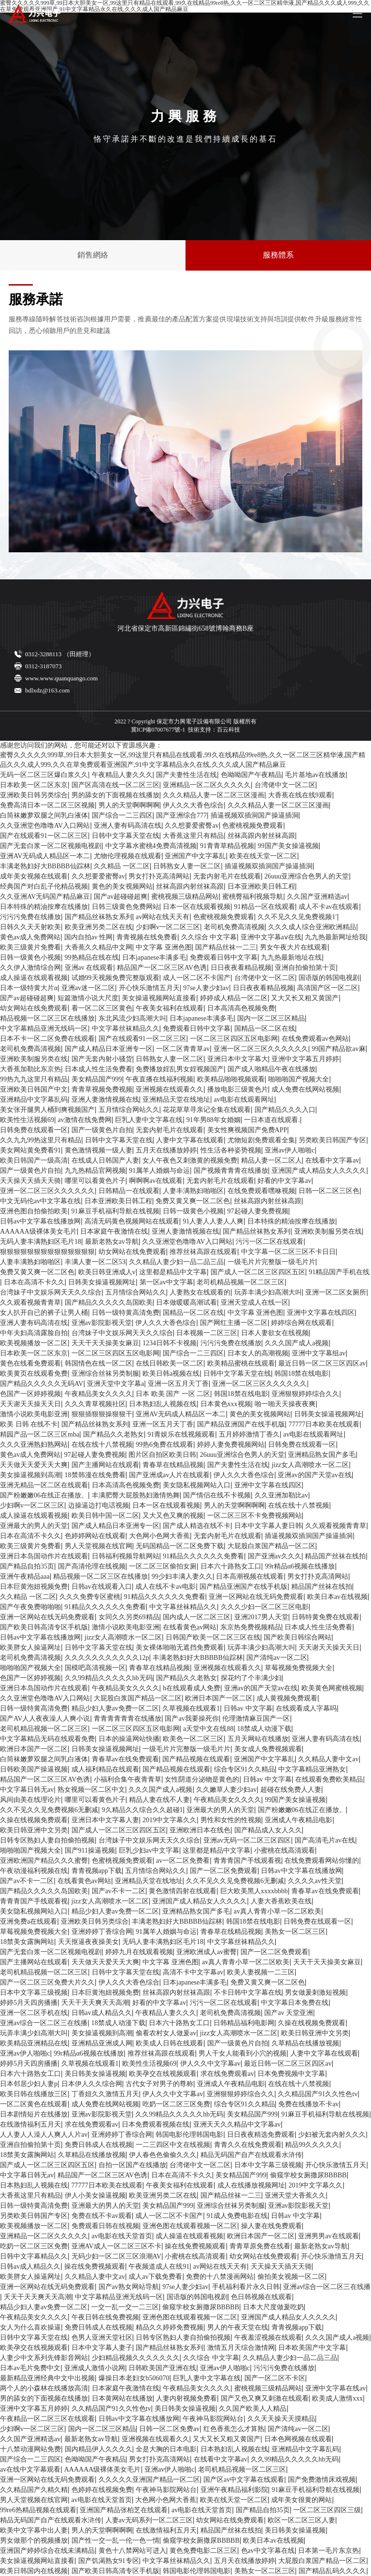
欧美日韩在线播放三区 (34, 2094)
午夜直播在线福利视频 (159, 1079)
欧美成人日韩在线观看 (169, 2043)
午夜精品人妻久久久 (122, 774)
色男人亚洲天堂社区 (101, 2337)
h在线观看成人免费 (191, 1688)
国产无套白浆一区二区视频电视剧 (50, 845)
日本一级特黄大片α (28, 988)
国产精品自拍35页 (27, 1566)
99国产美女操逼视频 (288, 845)
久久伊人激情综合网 (30, 967)
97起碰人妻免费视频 (258, 1211)
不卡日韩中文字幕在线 (248, 1992)
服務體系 (278, 255)
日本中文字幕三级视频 (34, 1992)
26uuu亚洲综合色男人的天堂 (306, 876)
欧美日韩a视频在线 (171, 1373)
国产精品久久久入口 (285, 1109)
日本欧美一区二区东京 (34, 785)
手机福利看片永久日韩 (246, 2286)
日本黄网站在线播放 (122, 2398)
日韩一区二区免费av (169, 2428)
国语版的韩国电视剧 (329, 977)
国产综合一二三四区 (122, 815)
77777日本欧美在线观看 (323, 1424)
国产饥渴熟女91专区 (108, 2560)
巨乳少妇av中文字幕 (149, 1850)
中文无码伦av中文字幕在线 (40, 1201)
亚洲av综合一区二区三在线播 (43, 2023)
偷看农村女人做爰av (166, 2033)
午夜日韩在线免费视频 (105, 2317)
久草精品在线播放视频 (305, 2043)
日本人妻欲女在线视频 (275, 1333)
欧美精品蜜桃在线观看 (241, 1363)
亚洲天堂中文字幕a (115, 1383)
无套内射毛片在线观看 (227, 876)
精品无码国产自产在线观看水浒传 (251, 2155)
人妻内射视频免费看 (186, 2398)
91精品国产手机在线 (339, 1272)
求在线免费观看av (227, 2073)
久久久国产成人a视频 (296, 1343)
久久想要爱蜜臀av (191, 825)
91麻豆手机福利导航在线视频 (115, 1211)
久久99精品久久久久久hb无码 (109, 1678)
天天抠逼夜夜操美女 (88, 1941)
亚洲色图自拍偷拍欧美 (34, 1211)
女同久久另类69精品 (129, 1617)
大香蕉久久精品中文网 (98, 947)
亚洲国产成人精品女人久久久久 (318, 1170)
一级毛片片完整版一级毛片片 (271, 1262)
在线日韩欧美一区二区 (169, 1363)
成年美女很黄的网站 (301, 2500)
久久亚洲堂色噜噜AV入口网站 (45, 825)
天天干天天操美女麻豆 (105, 1343)
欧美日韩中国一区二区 (105, 1515)
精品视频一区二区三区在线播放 (47, 1018)
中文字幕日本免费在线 (294, 2002)
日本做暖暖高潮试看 (186, 1302)
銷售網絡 (92, 255)
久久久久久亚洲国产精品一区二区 (149, 2479)
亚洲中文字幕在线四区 (321, 1312)
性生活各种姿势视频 (230, 1150)
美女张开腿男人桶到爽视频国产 (47, 1109)
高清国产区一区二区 (327, 988)
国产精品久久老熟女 (113, 1434)
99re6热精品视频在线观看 (38, 2510)
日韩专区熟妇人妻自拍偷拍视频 (47, 1840)
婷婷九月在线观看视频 (139, 1952)
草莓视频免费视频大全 (298, 1667)
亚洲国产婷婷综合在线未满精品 (47, 2550)
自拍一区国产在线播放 (132, 2165)
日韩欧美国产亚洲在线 (162, 2368)
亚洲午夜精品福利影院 (234, 2489)
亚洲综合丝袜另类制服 (105, 1373)
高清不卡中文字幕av (193, 1972)
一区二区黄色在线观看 (34, 2104)
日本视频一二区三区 (206, 1333)
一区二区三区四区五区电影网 (234, 1038)
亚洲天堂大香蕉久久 (295, 2195)
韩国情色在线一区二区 (98, 1363)
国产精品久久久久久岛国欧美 (109, 1302)
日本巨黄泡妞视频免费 (34, 1586)
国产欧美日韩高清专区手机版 (44, 1627)
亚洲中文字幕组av (318, 1353)
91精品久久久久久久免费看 (203, 1556)
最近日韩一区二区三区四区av (322, 1363)
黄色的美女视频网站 (122, 886)
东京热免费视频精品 (250, 1627)
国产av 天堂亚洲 (288, 2012)
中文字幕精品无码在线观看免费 (47, 1738)
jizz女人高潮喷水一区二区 (310, 1464)
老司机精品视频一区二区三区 (241, 1282)
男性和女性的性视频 (230, 1820)
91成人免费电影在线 (237, 2215)
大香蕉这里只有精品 (193, 835)
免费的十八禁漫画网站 (220, 2276)
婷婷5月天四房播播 (28, 2002)
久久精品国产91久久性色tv (317, 2094)
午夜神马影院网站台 (213, 2418)
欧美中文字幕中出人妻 (34, 2530)
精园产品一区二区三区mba (39, 1434)
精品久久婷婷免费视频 (169, 2327)
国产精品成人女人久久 (268, 1830)
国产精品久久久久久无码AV (41, 1383)
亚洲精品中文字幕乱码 (34, 1099)
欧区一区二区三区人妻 (301, 2520)
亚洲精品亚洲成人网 (101, 2043)
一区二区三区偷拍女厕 (163, 1566)
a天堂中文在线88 (208, 1728)
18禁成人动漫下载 (264, 1728)
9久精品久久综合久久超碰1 (142, 1809)
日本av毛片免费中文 (30, 2368)
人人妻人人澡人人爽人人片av (43, 2134)
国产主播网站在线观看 (105, 1464)
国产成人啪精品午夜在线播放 (271, 1069)
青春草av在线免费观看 (125, 1759)
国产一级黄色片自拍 (101, 1130)
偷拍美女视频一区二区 (291, 2276)
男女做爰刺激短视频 (315, 1992)
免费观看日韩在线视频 (105, 2226)
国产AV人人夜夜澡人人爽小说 (45, 1718)
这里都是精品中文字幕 (173, 1272)
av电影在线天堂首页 (122, 2236)
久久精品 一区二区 (122, 866)
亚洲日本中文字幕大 (237, 1059)
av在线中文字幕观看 (30, 2469)
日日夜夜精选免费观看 (261, 2134)
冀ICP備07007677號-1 (158, 729)
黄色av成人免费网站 (30, 937)
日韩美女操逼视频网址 (102, 1282)
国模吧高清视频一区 (95, 1667)
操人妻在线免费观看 (271, 2226)
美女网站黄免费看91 (30, 1150)
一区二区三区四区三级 (327, 2510)
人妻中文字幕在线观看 (190, 1140)
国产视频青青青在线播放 (231, 1170)
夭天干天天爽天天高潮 (95, 2002)
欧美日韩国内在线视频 (34, 2571)
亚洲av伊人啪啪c (289, 1150)
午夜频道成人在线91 (158, 2266)
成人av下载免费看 (155, 2276)
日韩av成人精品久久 (101, 2012)
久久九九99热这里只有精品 (40, 1140)
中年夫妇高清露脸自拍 (34, 1333)
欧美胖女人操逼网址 (30, 1647)
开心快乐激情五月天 (149, 988)
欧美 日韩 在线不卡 (28, 1424)
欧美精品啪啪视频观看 (231, 1079)
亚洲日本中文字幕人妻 (105, 1820)
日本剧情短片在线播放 (34, 2114)
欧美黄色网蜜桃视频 (331, 1688)
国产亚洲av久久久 (274, 1556)
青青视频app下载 (96, 1870)
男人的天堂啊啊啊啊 (129, 805)
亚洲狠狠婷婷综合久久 (305, 1393)
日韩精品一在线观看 (129, 1190)
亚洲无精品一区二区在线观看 (44, 1485)
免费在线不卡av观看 (101, 2215)
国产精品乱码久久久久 (332, 2571)
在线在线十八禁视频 (101, 1444)
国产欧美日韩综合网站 (297, 1637)
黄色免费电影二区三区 (203, 2550)
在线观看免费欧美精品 (329, 1779)
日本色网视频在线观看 (298, 2439)
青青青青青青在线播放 (127, 1718)
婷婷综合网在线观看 (301, 1322)
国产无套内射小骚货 (101, 1059)
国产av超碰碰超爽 (120, 896)
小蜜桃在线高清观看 (284, 1850)
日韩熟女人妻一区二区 (187, 866)
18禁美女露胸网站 (27, 1941)
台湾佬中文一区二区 (285, 785)
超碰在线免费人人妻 (290, 1789)
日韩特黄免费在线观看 (325, 1617)
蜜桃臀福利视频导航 (252, 896)
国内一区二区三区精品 (271, 1018)
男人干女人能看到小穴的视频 (242, 2053)
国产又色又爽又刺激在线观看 (265, 2398)
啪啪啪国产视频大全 (298, 1079)
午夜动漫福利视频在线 (34, 1870)
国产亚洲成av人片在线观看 (169, 1475)
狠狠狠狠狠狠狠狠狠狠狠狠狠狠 (47, 1251)
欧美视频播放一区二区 (34, 1343)
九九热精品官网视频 (95, 1170)
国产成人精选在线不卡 (196, 1525)
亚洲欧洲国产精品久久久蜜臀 (44, 1860)
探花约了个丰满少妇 (251, 1678)
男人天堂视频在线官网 (98, 1546)
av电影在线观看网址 (244, 1099)
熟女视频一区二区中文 (91, 1789)
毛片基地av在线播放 (315, 774)
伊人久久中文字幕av (210, 2063)
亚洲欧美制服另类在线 (34, 1059)
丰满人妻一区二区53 (95, 1262)
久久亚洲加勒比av (281, 1495)
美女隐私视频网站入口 (196, 1485)
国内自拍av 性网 (88, 937)
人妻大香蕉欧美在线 (281, 1901)
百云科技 (228, 729)
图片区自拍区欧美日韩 (162, 1454)
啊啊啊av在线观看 (156, 1180)
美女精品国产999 (96, 1079)
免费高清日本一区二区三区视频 (47, 805)
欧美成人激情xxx (337, 2398)
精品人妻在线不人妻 (159, 1799)
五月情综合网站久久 (129, 1109)
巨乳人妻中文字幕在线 (149, 1119)
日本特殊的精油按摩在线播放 (44, 906)
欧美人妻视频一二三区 (261, 1972)
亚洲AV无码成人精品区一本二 (45, 856)
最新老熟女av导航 (112, 1241)
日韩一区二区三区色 (329, 1190)
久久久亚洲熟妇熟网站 (34, 1444)
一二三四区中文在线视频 (173, 2144)
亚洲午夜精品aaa (25, 1576)
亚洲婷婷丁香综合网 (101, 1931)
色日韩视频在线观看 (261, 2297)
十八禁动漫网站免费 (30, 2449)
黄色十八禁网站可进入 (132, 2550)
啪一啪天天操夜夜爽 (285, 1404)
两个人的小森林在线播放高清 (44, 2388)
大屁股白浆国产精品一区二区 (271, 1546)
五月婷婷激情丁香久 (249, 1434)
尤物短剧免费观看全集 (261, 1140)
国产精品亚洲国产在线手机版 (241, 1424)
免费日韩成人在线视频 (98, 2144)
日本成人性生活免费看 (98, 1069)
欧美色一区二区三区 (193, 1738)
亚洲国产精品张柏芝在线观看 (124, 2510)
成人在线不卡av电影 (165, 1586)
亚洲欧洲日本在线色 (200, 1830)
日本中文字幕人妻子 (101, 2347)
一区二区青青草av (183, 1048)
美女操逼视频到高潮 (30, 1475)
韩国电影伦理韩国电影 (189, 2134)
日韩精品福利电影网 (244, 2023)
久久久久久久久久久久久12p (107, 1657)
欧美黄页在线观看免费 (34, 1373)
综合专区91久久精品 (244, 1769)
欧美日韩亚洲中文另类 (34, 1830)
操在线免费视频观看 (195, 2246)
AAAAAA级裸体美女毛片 (38, 1231)
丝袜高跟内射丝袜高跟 (261, 835)
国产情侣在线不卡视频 (217, 1495)
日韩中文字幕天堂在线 (125, 835)
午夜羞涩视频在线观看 (268, 2337)
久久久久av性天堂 (315, 1881)
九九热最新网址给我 (335, 937)
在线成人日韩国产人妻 (105, 1160)
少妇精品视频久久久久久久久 (136, 2357)
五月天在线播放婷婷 (166, 1150)
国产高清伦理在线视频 (92, 1566)
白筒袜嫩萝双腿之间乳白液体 (44, 815)
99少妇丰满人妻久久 (182, 1576)
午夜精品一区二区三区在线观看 (47, 2418)
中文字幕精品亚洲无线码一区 (44, 1028)
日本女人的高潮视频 (258, 1353)
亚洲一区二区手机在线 (34, 2012)
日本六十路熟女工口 (230, 1566)
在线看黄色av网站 (189, 1627)
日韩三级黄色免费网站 (125, 906)
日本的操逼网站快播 (129, 1738)
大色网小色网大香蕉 (159, 1536)
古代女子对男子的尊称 (159, 2083)
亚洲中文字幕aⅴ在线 (271, 937)
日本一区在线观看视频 (196, 906)
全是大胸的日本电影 (166, 2449)
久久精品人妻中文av (328, 1759)
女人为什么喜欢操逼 (30, 2327)
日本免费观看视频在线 (155, 2124)
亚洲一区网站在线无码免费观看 (256, 1596)
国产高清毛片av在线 (325, 1840)
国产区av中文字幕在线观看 (243, 2479)
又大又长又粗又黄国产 (305, 998)
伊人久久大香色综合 (193, 805)
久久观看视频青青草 (30, 1302)
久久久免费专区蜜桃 (89, 1596)
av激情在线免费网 (85, 1119)
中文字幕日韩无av (27, 1789)
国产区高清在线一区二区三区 (115, 785)
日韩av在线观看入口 (101, 1586)
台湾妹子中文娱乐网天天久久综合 (50, 1292)
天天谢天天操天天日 (30, 1404)
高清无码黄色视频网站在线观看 (132, 1221)
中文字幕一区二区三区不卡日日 (288, 1251)
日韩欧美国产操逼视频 (34, 1769)
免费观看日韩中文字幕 (223, 957)
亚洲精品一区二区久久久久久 (207, 785)
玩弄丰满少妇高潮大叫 (268, 1292)
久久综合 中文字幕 (209, 937)
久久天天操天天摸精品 (281, 2418)
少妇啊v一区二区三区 (168, 927)
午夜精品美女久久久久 (98, 1393)
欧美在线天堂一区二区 (263, 856)
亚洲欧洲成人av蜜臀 (206, 1952)
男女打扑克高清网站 (158, 876)
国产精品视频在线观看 (196, 1759)
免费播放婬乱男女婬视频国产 (180, 1069)
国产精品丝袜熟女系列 (98, 917)
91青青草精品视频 (227, 845)
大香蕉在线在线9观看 (300, 795)
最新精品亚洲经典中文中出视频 (47, 2378)
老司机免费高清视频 (234, 927)
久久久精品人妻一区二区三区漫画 (213, 795)
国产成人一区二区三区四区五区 (258, 1272)
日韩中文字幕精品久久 (34, 2256)
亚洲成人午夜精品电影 (298, 1820)
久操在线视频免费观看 (34, 1820)
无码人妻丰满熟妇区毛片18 (40, 1241)
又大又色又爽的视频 (173, 1515)
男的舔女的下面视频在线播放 (115, 795)
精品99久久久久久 (312, 2144)
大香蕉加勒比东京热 (30, 1069)
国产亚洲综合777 (181, 815)
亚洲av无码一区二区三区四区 (247, 1840)
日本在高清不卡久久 (34, 1282)
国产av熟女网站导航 (129, 2286)
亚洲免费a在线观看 (28, 1921)
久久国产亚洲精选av (317, 896)
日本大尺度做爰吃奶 (273, 2307)
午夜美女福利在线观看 (169, 1008)
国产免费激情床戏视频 (322, 2479)
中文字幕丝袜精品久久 (125, 1028)
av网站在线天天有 (162, 917)
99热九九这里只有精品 (34, 1079)
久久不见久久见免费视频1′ (297, 917)
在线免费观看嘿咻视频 (261, 1190)
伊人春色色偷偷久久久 (163, 2155)
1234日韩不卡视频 (170, 1343)
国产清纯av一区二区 (276, 1657)
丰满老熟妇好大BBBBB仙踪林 (45, 866)
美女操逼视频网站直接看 (159, 998)
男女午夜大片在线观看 (294, 947)
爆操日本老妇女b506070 (134, 2378)
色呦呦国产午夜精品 (251, 774)
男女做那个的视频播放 (34, 2540)
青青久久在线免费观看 (248, 2144)
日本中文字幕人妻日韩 (268, 1525)
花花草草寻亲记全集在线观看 (207, 1109)
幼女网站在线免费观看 (34, 1008)
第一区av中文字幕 (166, 1282)
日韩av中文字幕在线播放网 (40, 1221)
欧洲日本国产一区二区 (219, 1698)
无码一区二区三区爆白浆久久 (44, 774)
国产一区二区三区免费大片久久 (47, 1982)
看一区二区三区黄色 (101, 1008)
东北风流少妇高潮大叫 (132, 1018)
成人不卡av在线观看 (329, 906)
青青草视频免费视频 (101, 1089)
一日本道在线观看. (272, 1119)
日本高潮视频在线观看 (250, 1576)
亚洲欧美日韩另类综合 (34, 795)
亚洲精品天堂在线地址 (176, 1099)
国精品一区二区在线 (264, 1028)
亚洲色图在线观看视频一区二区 (190, 2226)
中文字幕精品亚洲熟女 (312, 1769)
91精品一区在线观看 (264, 906)
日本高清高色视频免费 (241, 1008)
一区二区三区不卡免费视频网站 (254, 1515)
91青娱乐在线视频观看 (181, 1434)
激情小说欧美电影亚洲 (34, 1414)
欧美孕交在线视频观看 (163, 2073)
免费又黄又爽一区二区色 (193, 1201)
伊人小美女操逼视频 (95, 2195)
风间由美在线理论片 (30, 1799)
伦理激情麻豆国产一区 (256, 1718)
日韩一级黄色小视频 (30, 957)
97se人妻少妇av (206, 988)
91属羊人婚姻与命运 (159, 1170)
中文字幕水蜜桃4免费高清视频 (151, 845)
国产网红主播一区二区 (234, 1322)
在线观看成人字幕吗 (306, 1708)
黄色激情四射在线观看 (182, 1891)
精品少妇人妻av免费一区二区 (115, 1708)
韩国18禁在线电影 (301, 1373)
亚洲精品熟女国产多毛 (322, 1454)
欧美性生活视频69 (27, 1119)
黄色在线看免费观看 (30, 1363)
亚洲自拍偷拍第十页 (305, 967)
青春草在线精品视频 (173, 1464)
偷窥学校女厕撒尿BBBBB (308, 2175)
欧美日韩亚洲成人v (107, 1272)
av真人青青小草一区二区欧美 (277, 1911)
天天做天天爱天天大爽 (34, 1464)
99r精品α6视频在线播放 (300, 1566)
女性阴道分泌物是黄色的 (202, 1779)
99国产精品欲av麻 (338, 1048)
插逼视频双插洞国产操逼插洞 (255, 815)
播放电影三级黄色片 (237, 1089)
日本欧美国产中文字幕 (312, 2347)
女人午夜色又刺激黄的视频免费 (190, 1160)
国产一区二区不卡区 (274, 2378)
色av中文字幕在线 (268, 2550)
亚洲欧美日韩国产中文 (34, 1089)
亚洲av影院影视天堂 (101, 1322)
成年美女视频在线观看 (34, 876)
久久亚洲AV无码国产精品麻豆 (45, 896)
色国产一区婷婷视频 (30, 1393)
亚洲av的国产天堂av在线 (314, 1475)
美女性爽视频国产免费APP (247, 1130)
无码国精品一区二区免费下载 (180, 1546)
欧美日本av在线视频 (337, 1596)
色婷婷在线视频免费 (101, 2489)
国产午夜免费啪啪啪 (30, 1607)
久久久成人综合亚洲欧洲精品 (312, 927)
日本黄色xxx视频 (225, 1404)
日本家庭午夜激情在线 (114, 1231)
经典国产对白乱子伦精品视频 (44, 886)
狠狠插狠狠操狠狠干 (101, 1414)
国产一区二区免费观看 (223, 1870)
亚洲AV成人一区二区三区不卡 (116, 2246)
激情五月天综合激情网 (241, 2347)
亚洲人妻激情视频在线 (105, 1099)
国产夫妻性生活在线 (186, 774)
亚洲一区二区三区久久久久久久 (261, 1048)
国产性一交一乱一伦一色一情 (115, 2540)
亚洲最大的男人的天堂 (34, 1525)
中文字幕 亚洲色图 (164, 947)
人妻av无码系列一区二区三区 (149, 2520)
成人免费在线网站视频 (305, 1089)
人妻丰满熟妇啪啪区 (193, 1190)
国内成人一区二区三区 (196, 1617)
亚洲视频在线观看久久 (169, 1089)
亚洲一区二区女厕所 (335, 1292)
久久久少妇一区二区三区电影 (265, 1607)
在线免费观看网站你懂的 (322, 1860)
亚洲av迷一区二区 (88, 988)
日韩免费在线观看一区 (34, 1130)
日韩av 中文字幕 (248, 1708)
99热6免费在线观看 (164, 1444)
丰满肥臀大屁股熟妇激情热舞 (136, 1495)
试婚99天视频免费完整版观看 (115, 977)
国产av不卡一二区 (27, 1881)
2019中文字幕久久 (170, 1820)
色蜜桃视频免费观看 (252, 825)
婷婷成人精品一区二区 (234, 998)
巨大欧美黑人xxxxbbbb (254, 1891)
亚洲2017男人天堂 (261, 1617)
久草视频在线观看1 (191, 1708)
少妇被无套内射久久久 (332, 2134)
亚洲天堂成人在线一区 (254, 1302)
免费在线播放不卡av (308, 2104)
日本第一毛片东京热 (328, 2550)
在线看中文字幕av (332, 1160)
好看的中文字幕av (284, 1180)
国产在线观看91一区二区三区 (44, 835)
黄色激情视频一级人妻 (98, 1150)
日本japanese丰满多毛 (154, 957)
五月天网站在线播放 (258, 1738)
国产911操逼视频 (90, 1850)
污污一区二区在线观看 (269, 1241)
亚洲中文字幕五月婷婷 (305, 1059)
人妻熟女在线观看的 (200, 1292)
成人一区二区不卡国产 (196, 977)
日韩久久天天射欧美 (30, 927)
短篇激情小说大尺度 (87, 998)
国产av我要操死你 (191, 1718)
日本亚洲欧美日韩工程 (261, 886)
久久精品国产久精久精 (34, 2489)
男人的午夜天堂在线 (237, 2327)
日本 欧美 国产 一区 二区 (173, 1393)
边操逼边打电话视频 (98, 1505)
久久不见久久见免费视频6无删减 (49, 1809)
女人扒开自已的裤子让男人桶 (44, 1312)
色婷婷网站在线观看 (95, 1536)
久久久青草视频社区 (95, 1404)
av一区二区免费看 (183, 1860)
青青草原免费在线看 (259, 2246)
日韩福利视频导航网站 (125, 1556)
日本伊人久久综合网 (91, 2083)
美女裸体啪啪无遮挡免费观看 (180, 1647)
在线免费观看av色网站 (315, 1038)
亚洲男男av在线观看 (328, 2236)
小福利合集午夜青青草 (127, 1779)
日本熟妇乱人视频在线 (163, 1404)
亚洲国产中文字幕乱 (195, 856)
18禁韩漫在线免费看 (95, 1475)
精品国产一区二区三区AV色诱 (162, 967)
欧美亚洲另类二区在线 (98, 927)
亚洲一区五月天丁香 (178, 1383)
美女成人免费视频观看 (268, 1749)
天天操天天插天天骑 (30, 1180)
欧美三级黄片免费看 (30, 947)
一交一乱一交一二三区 (125, 2307)
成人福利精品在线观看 (105, 1769)
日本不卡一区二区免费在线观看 (47, 1038)
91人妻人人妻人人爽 (213, 1221)
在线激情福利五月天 (30, 2124)
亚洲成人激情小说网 (94, 2368)
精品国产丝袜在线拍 (335, 1556)
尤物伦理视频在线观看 (127, 856)
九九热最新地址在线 (291, 957)
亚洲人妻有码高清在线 (127, 825)
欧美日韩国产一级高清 (34, 1160)
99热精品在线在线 (92, 957)
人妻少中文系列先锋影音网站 (44, 2357)
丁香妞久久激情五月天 (105, 2094)
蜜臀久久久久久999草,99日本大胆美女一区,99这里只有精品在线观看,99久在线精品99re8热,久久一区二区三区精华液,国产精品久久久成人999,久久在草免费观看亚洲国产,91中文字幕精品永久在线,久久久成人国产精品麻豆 (182, 759)
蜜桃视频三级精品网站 (185, 896)
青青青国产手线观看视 (247, 1860)
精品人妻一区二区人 (271, 1160)
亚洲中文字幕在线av (335, 2388)
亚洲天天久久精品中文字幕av (237, 2124)
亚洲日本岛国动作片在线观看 (44, 1556)
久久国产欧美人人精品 (252, 2408)
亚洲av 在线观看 (89, 967)
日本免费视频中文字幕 (291, 2073)
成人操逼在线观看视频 (34, 977)
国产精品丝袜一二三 (225, 947)
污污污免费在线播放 (30, 917)
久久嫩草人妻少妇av (226, 1789)
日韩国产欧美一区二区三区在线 (213, 1637)
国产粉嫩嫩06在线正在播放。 (44, 1495)
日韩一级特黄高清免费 (125, 1312)
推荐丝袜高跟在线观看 (203, 1251)
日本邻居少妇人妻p (28, 2083)
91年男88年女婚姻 (213, 1119)
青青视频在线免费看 (146, 937)
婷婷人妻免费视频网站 (231, 1444)
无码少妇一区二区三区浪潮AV (116, 2256)
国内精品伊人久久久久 (98, 2449)
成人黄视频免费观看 (287, 1698)
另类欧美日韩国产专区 (332, 1140)
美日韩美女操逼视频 (95, 2073)
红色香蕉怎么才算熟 (233, 2428)
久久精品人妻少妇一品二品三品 (176, 1262)
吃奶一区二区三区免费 (176, 2104)
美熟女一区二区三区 (295, 1931)
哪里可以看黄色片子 (95, 1180)
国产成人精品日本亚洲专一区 (109, 1048)
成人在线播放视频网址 (251, 2185)
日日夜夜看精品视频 (241, 967)
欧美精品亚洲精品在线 (34, 2043)
